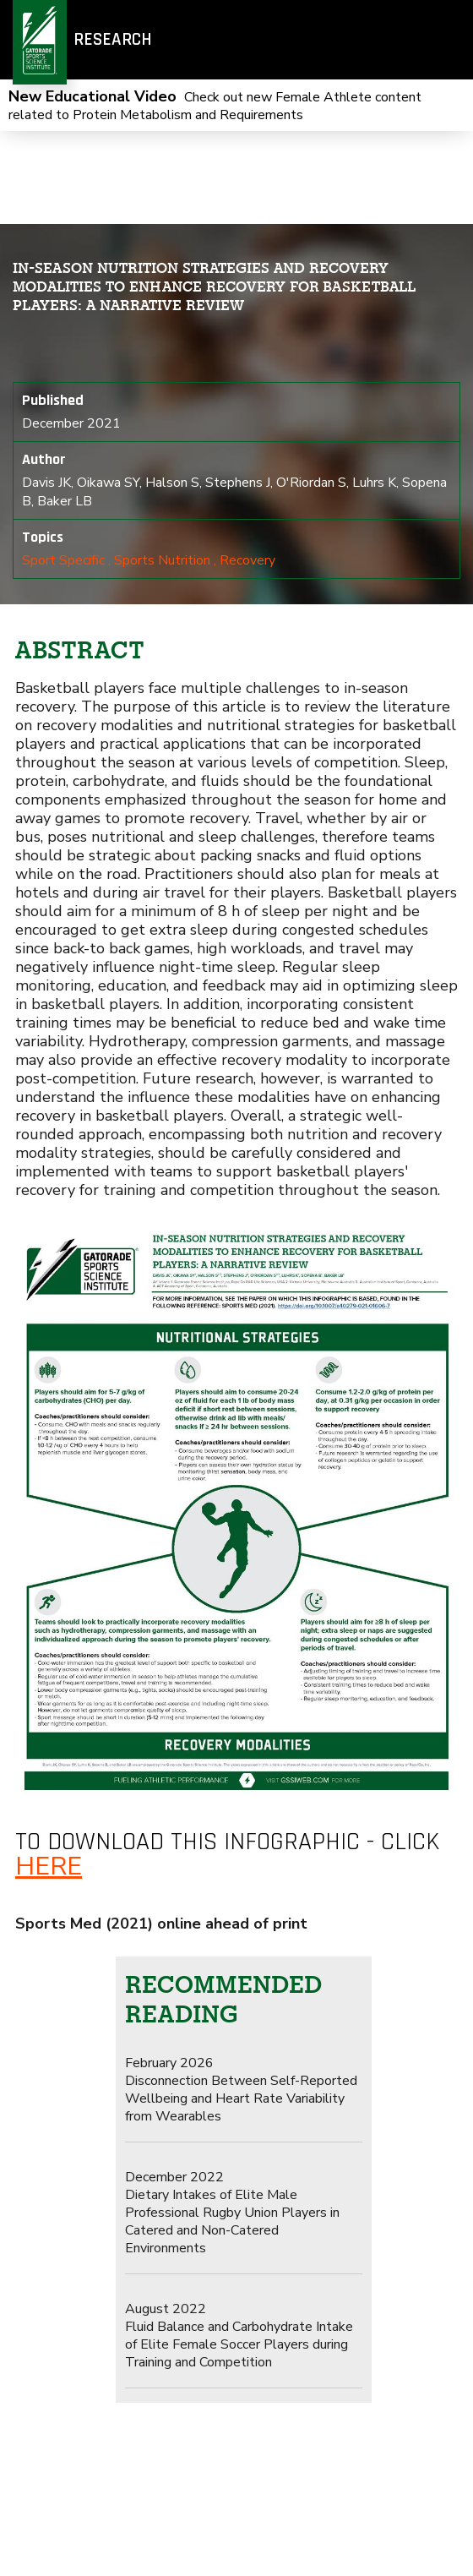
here (48, 1866)
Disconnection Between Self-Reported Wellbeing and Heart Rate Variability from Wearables (241, 2090)
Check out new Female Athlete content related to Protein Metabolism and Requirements (214, 106)
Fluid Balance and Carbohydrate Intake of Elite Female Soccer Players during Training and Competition (239, 2335)
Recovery (247, 560)
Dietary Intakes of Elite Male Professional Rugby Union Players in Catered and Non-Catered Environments (232, 2212)
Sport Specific (63, 560)
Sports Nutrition (162, 560)
